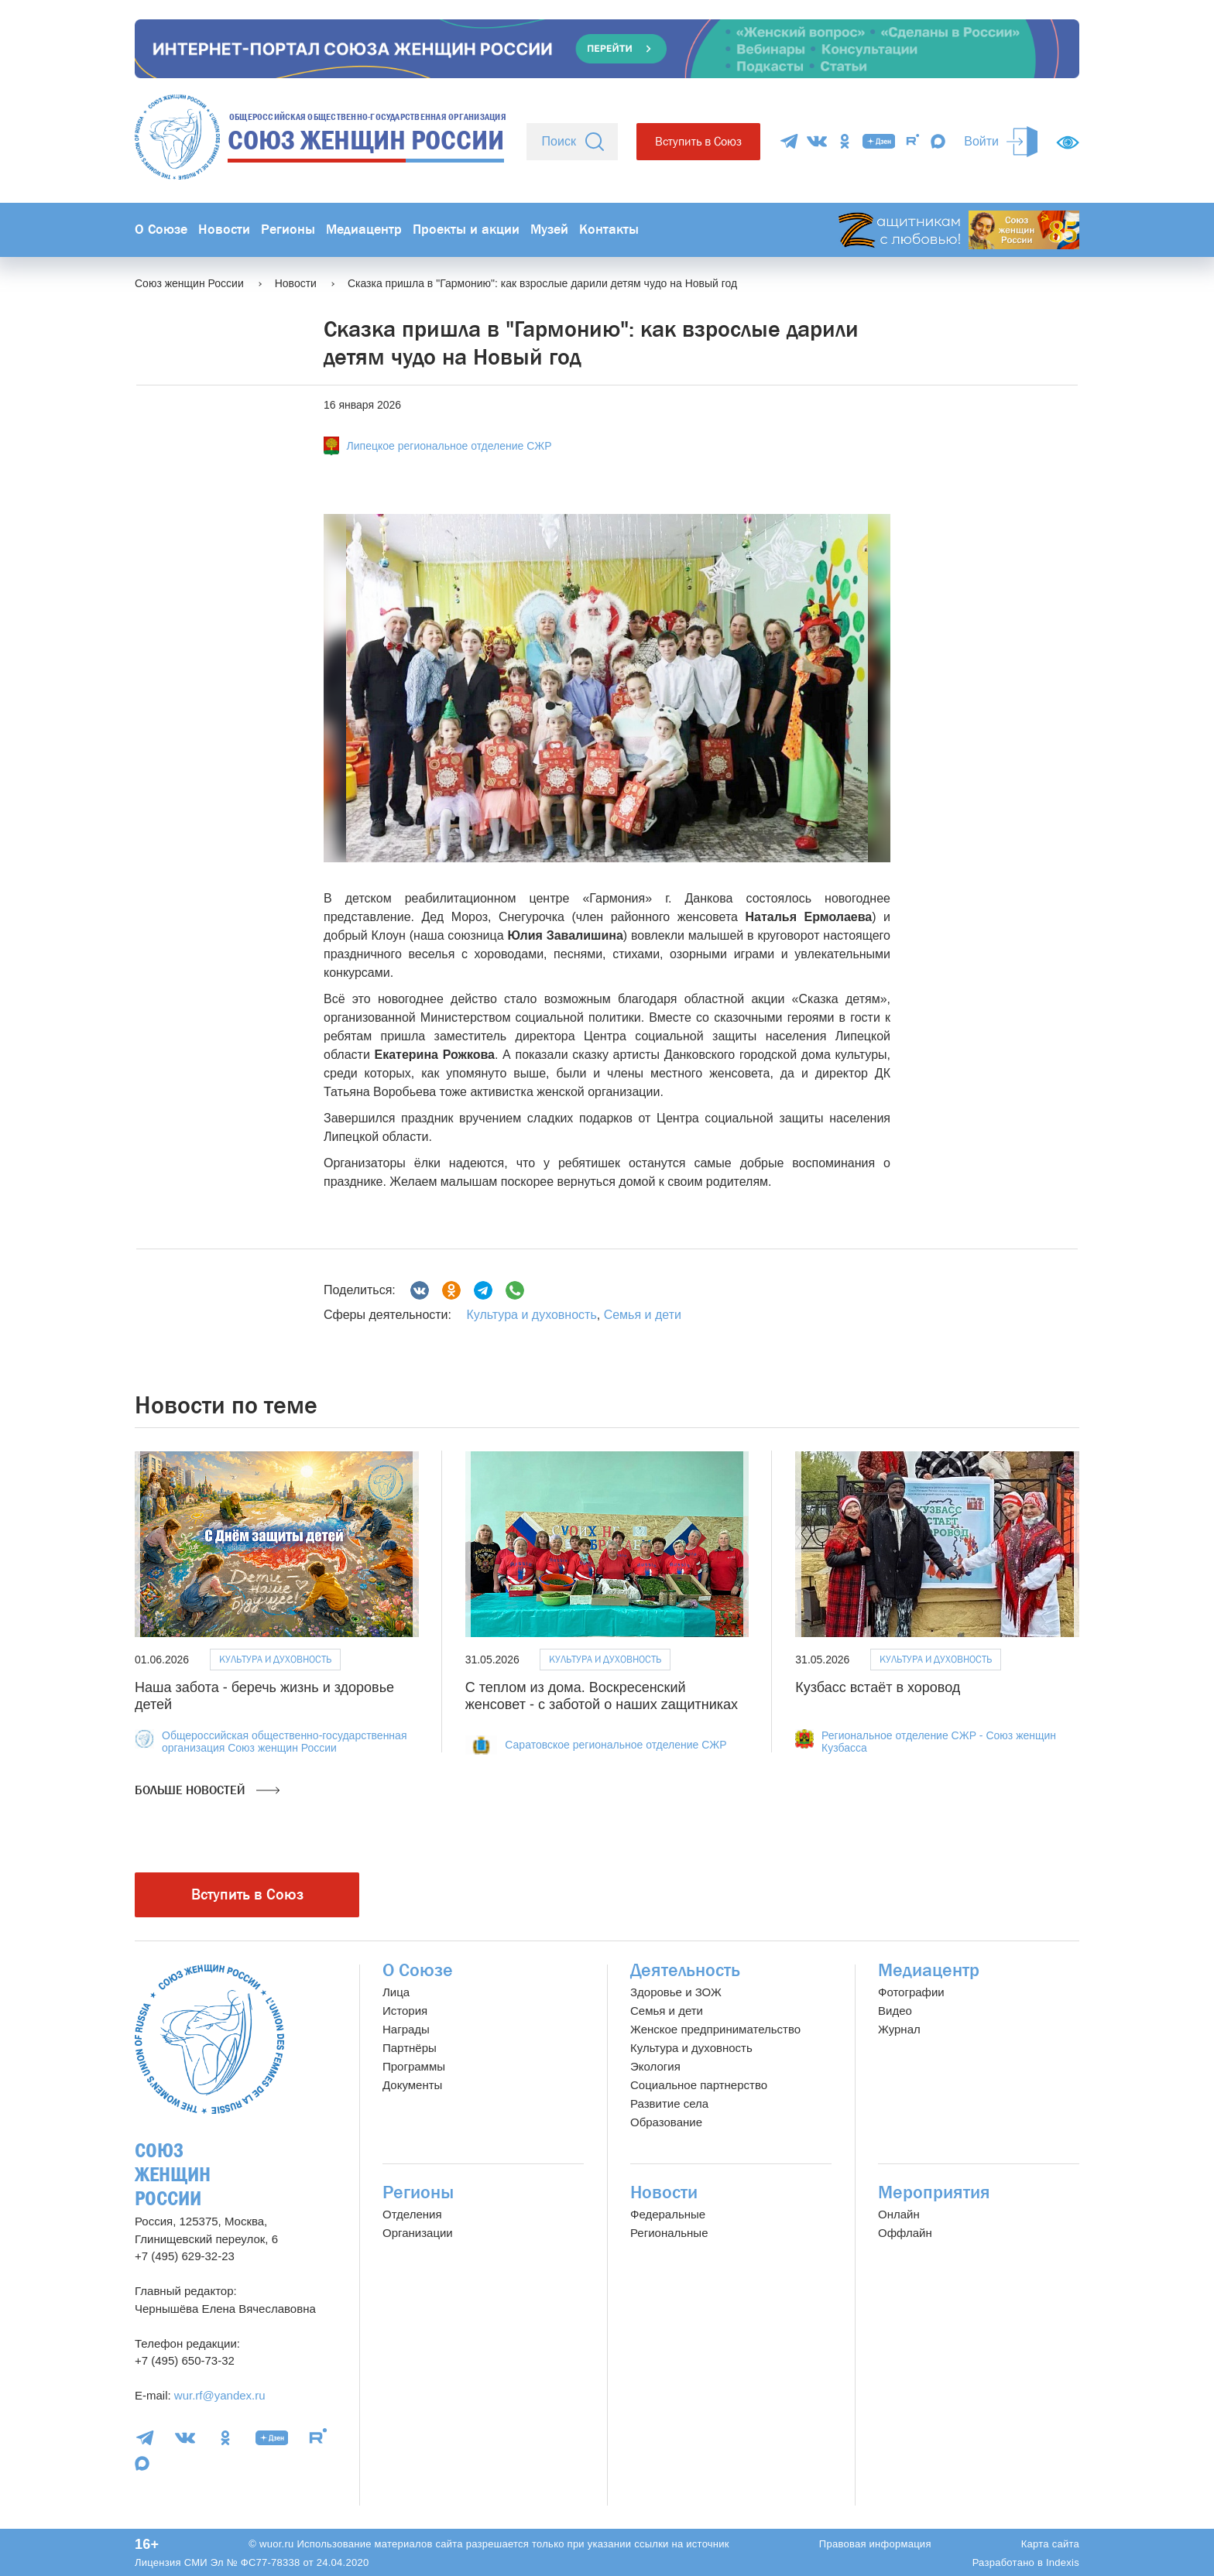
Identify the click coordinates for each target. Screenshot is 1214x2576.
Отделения (412, 2214)
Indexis (1062, 2562)
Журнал (899, 2029)
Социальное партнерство (698, 2084)
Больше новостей (207, 1790)
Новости (224, 229)
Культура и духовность (531, 1314)
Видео (895, 2010)
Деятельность (685, 1970)
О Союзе (161, 229)
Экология (655, 2066)
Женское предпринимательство (715, 2029)
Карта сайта (1050, 2544)
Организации (417, 2232)
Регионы (288, 229)
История (404, 2010)
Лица (396, 1992)
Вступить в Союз (698, 141)
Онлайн (899, 2214)
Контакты (609, 229)
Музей (549, 229)
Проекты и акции (466, 229)
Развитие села (669, 2103)
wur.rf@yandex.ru (220, 2395)
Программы (413, 2066)
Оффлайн (905, 2232)
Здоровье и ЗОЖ (676, 1992)
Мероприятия (934, 2192)
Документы (412, 2084)
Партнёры (409, 2047)
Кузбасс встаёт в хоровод (877, 1687)
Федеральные (667, 2214)
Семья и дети (642, 1314)
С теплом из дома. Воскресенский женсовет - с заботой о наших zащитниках (601, 1696)
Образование (666, 2122)
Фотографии (911, 1992)
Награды (406, 2029)
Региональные (669, 2232)
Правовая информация (875, 2544)
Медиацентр (364, 229)
